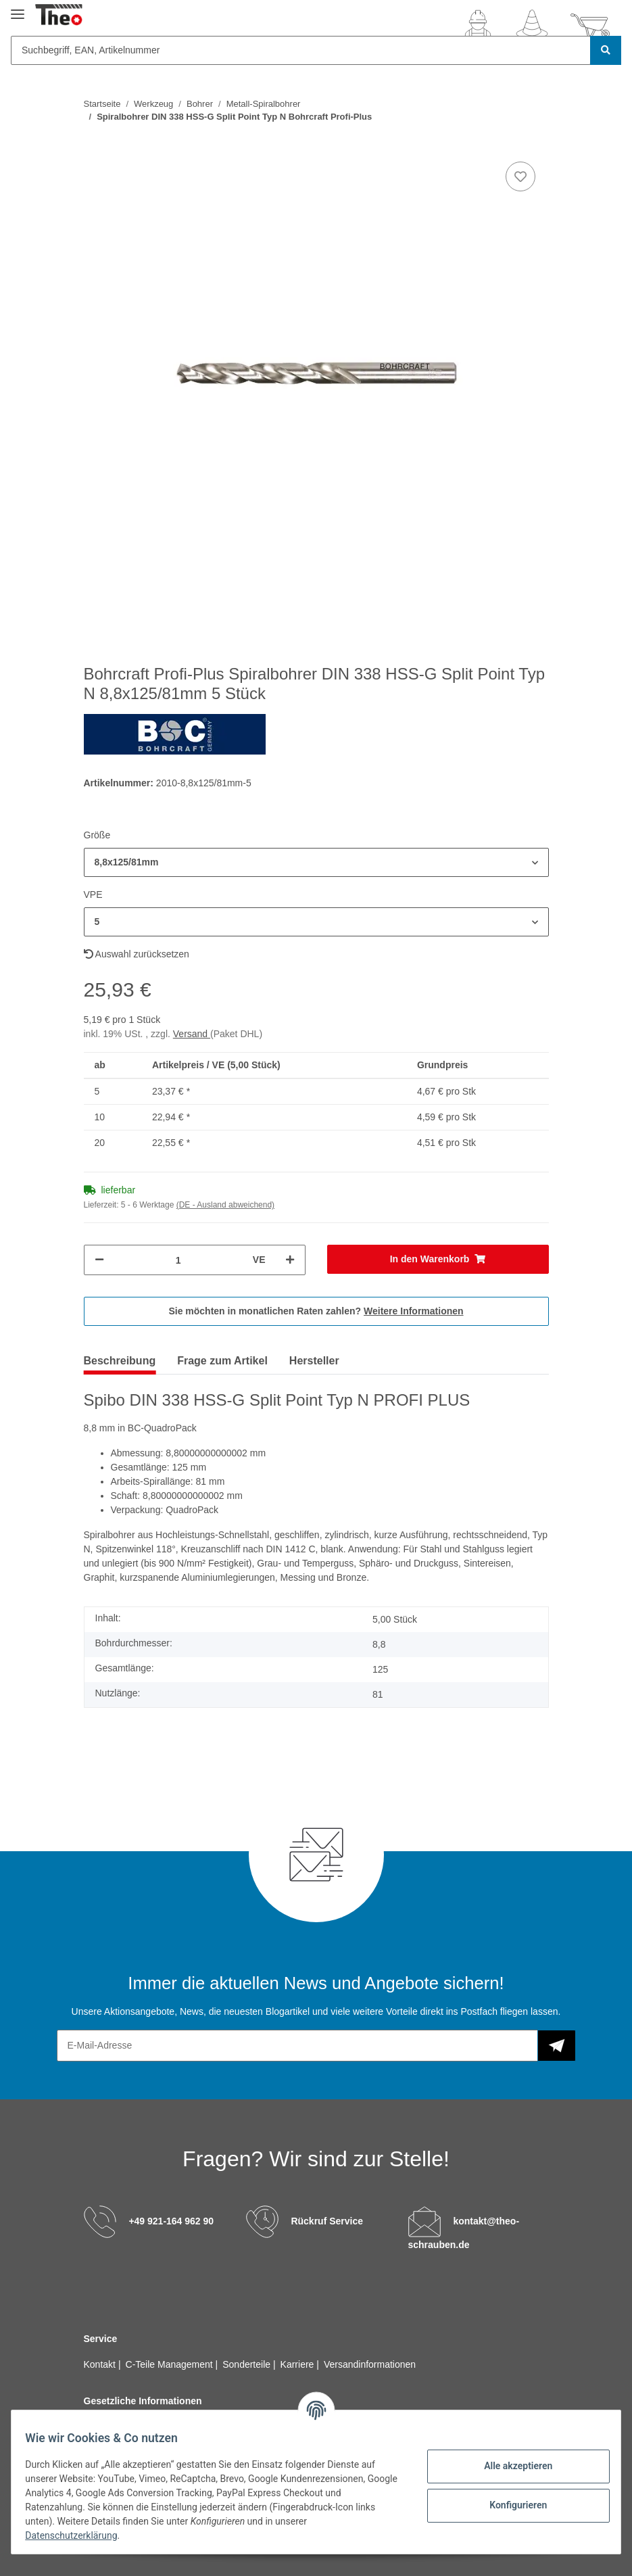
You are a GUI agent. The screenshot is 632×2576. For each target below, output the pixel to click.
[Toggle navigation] (17, 8)
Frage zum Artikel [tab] (222, 1360)
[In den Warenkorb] (438, 1259)
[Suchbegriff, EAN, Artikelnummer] (301, 50)
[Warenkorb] (590, 25)
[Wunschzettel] (532, 25)
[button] (478, 25)
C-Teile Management (171, 2364)
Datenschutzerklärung (79, 2535)
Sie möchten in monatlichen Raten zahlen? (315, 1311)
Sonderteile (247, 2364)
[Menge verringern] (99, 1259)
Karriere (299, 2364)
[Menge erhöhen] (290, 1259)
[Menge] (178, 1259)
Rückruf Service (327, 2221)
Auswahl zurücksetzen (136, 954)
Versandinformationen (370, 2364)
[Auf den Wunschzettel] (520, 176)
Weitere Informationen (414, 1311)
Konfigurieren (510, 2505)
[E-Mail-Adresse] (297, 2045)
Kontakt (101, 2364)
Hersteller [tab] (314, 1360)
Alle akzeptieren (510, 2465)
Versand (191, 1033)
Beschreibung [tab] (120, 1360)
